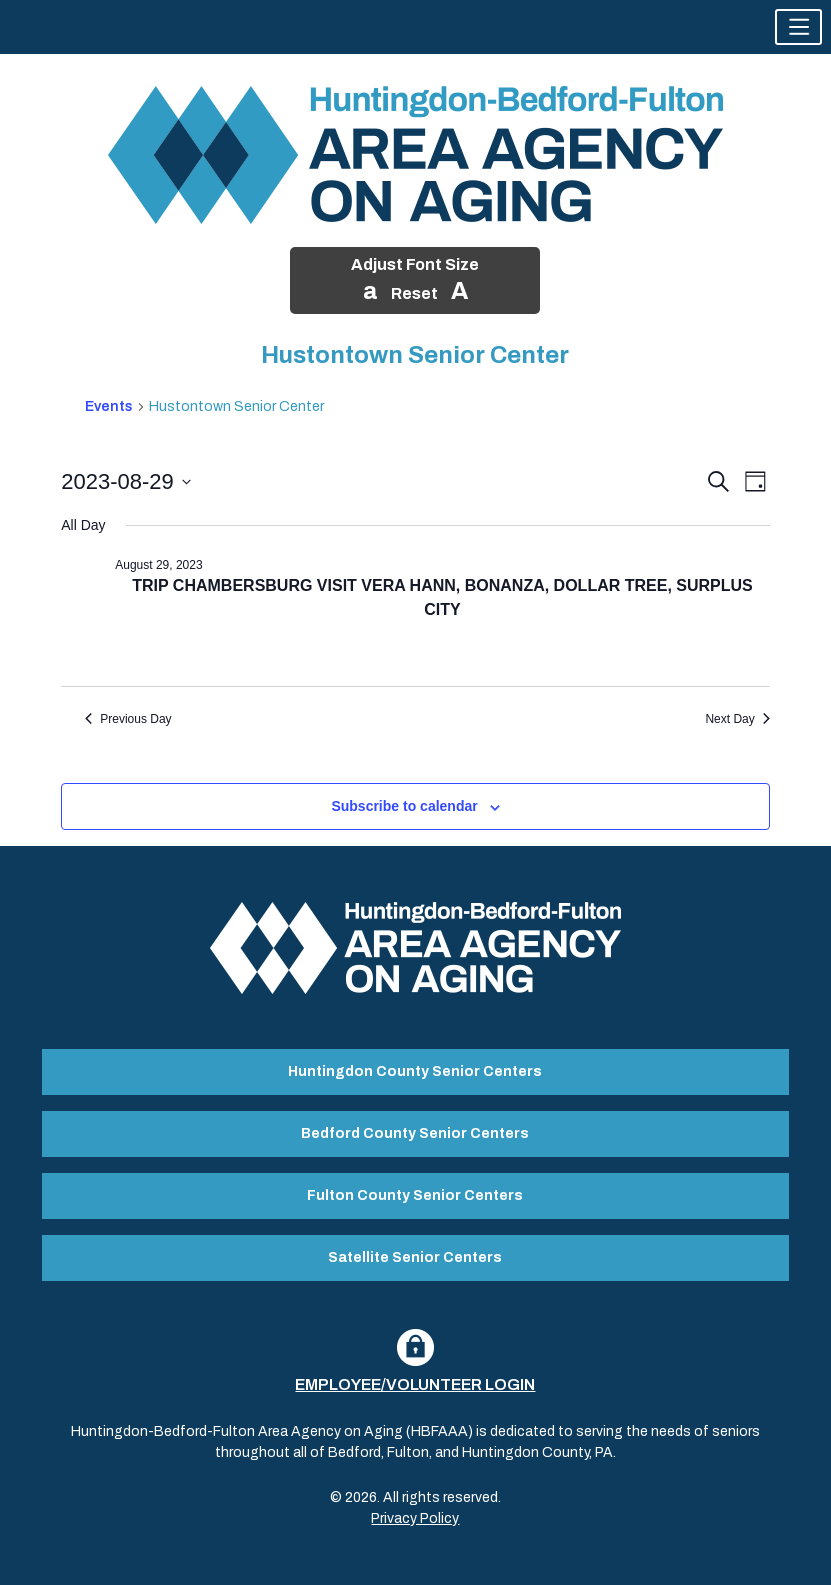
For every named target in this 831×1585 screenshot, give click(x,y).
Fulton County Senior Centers (415, 1195)
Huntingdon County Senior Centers (415, 1071)
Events (109, 406)
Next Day (737, 719)
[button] (798, 27)
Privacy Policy (415, 1518)
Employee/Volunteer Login (415, 1384)
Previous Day (128, 719)
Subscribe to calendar (404, 806)
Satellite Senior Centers (415, 1257)
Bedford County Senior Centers (415, 1133)
